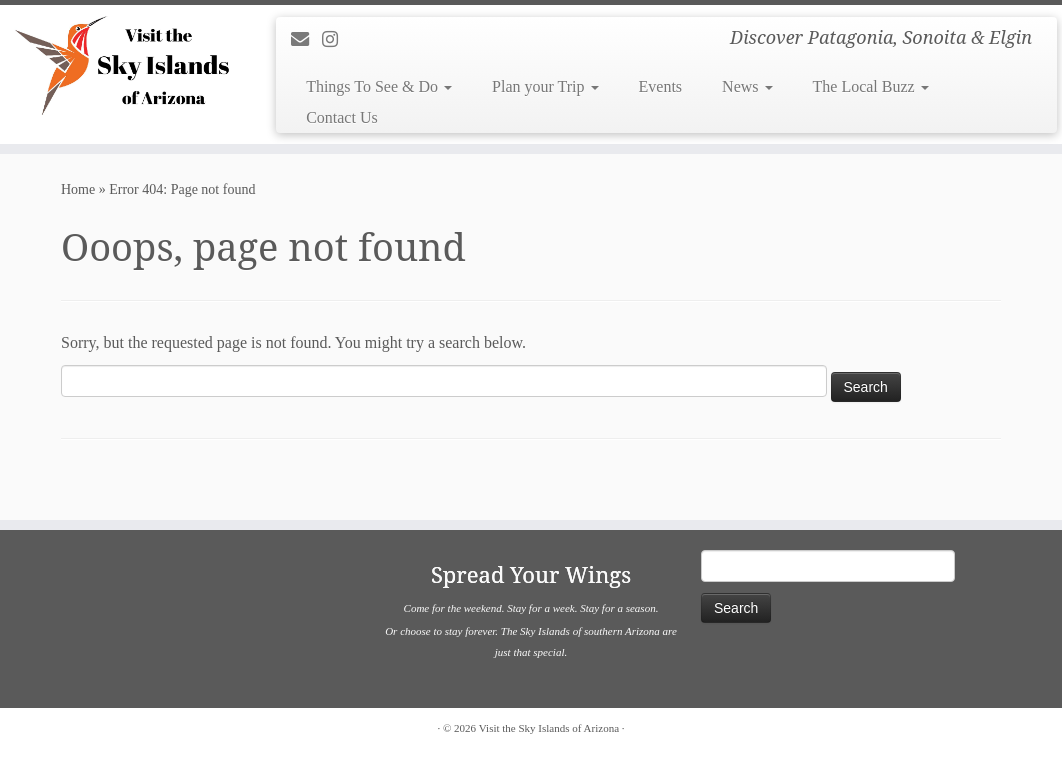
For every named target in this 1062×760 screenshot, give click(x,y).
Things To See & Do (379, 86)
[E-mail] (306, 40)
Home (78, 189)
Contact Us (342, 117)
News (747, 86)
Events (661, 86)
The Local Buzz (871, 86)
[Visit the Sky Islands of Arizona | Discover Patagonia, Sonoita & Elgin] (124, 65)
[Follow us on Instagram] (336, 40)
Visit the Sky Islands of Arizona (549, 728)
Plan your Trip (545, 86)
